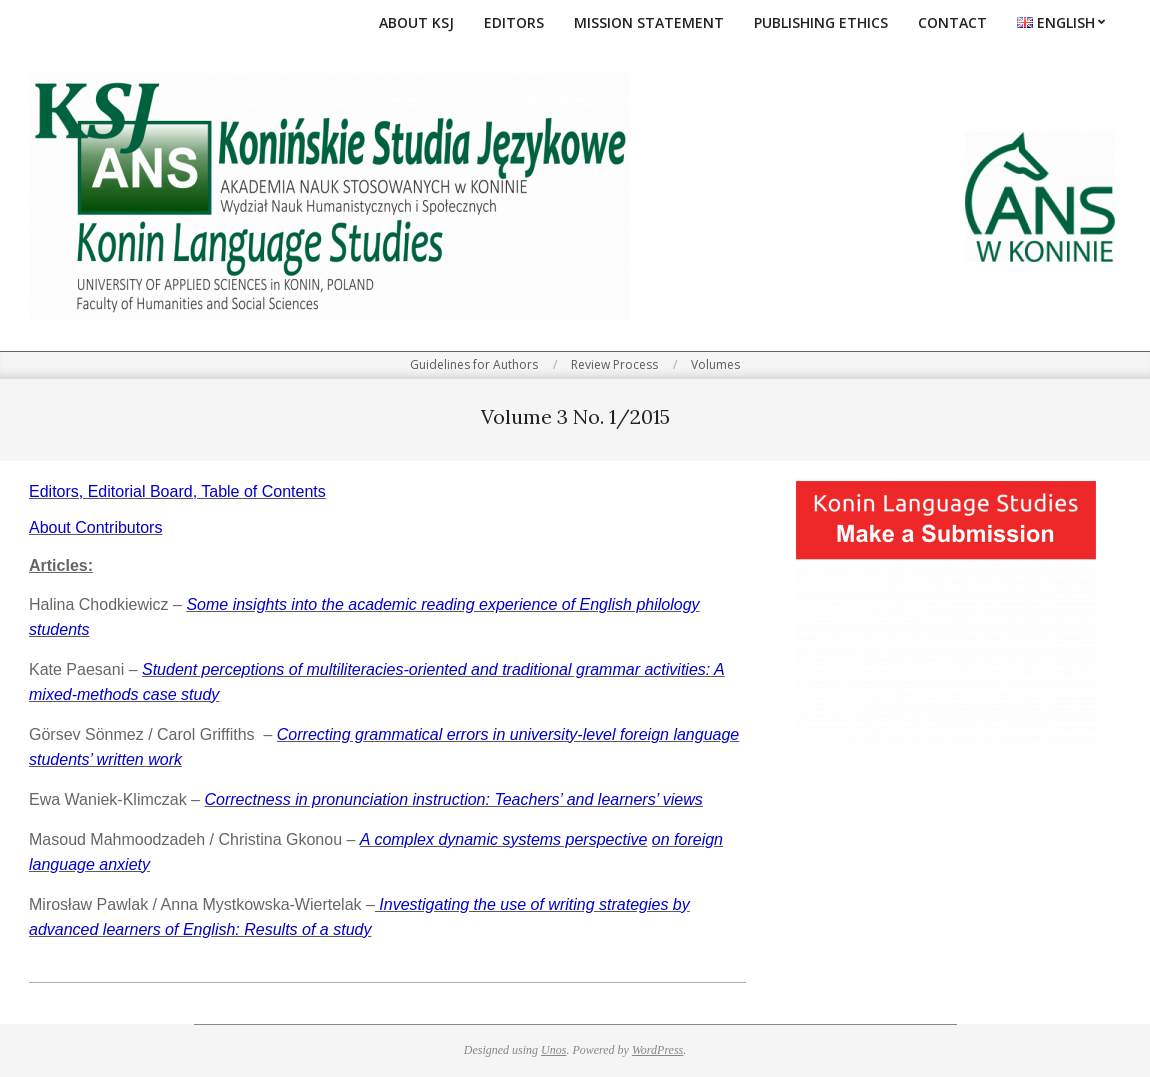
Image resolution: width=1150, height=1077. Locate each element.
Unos (553, 1050)
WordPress (657, 1050)
